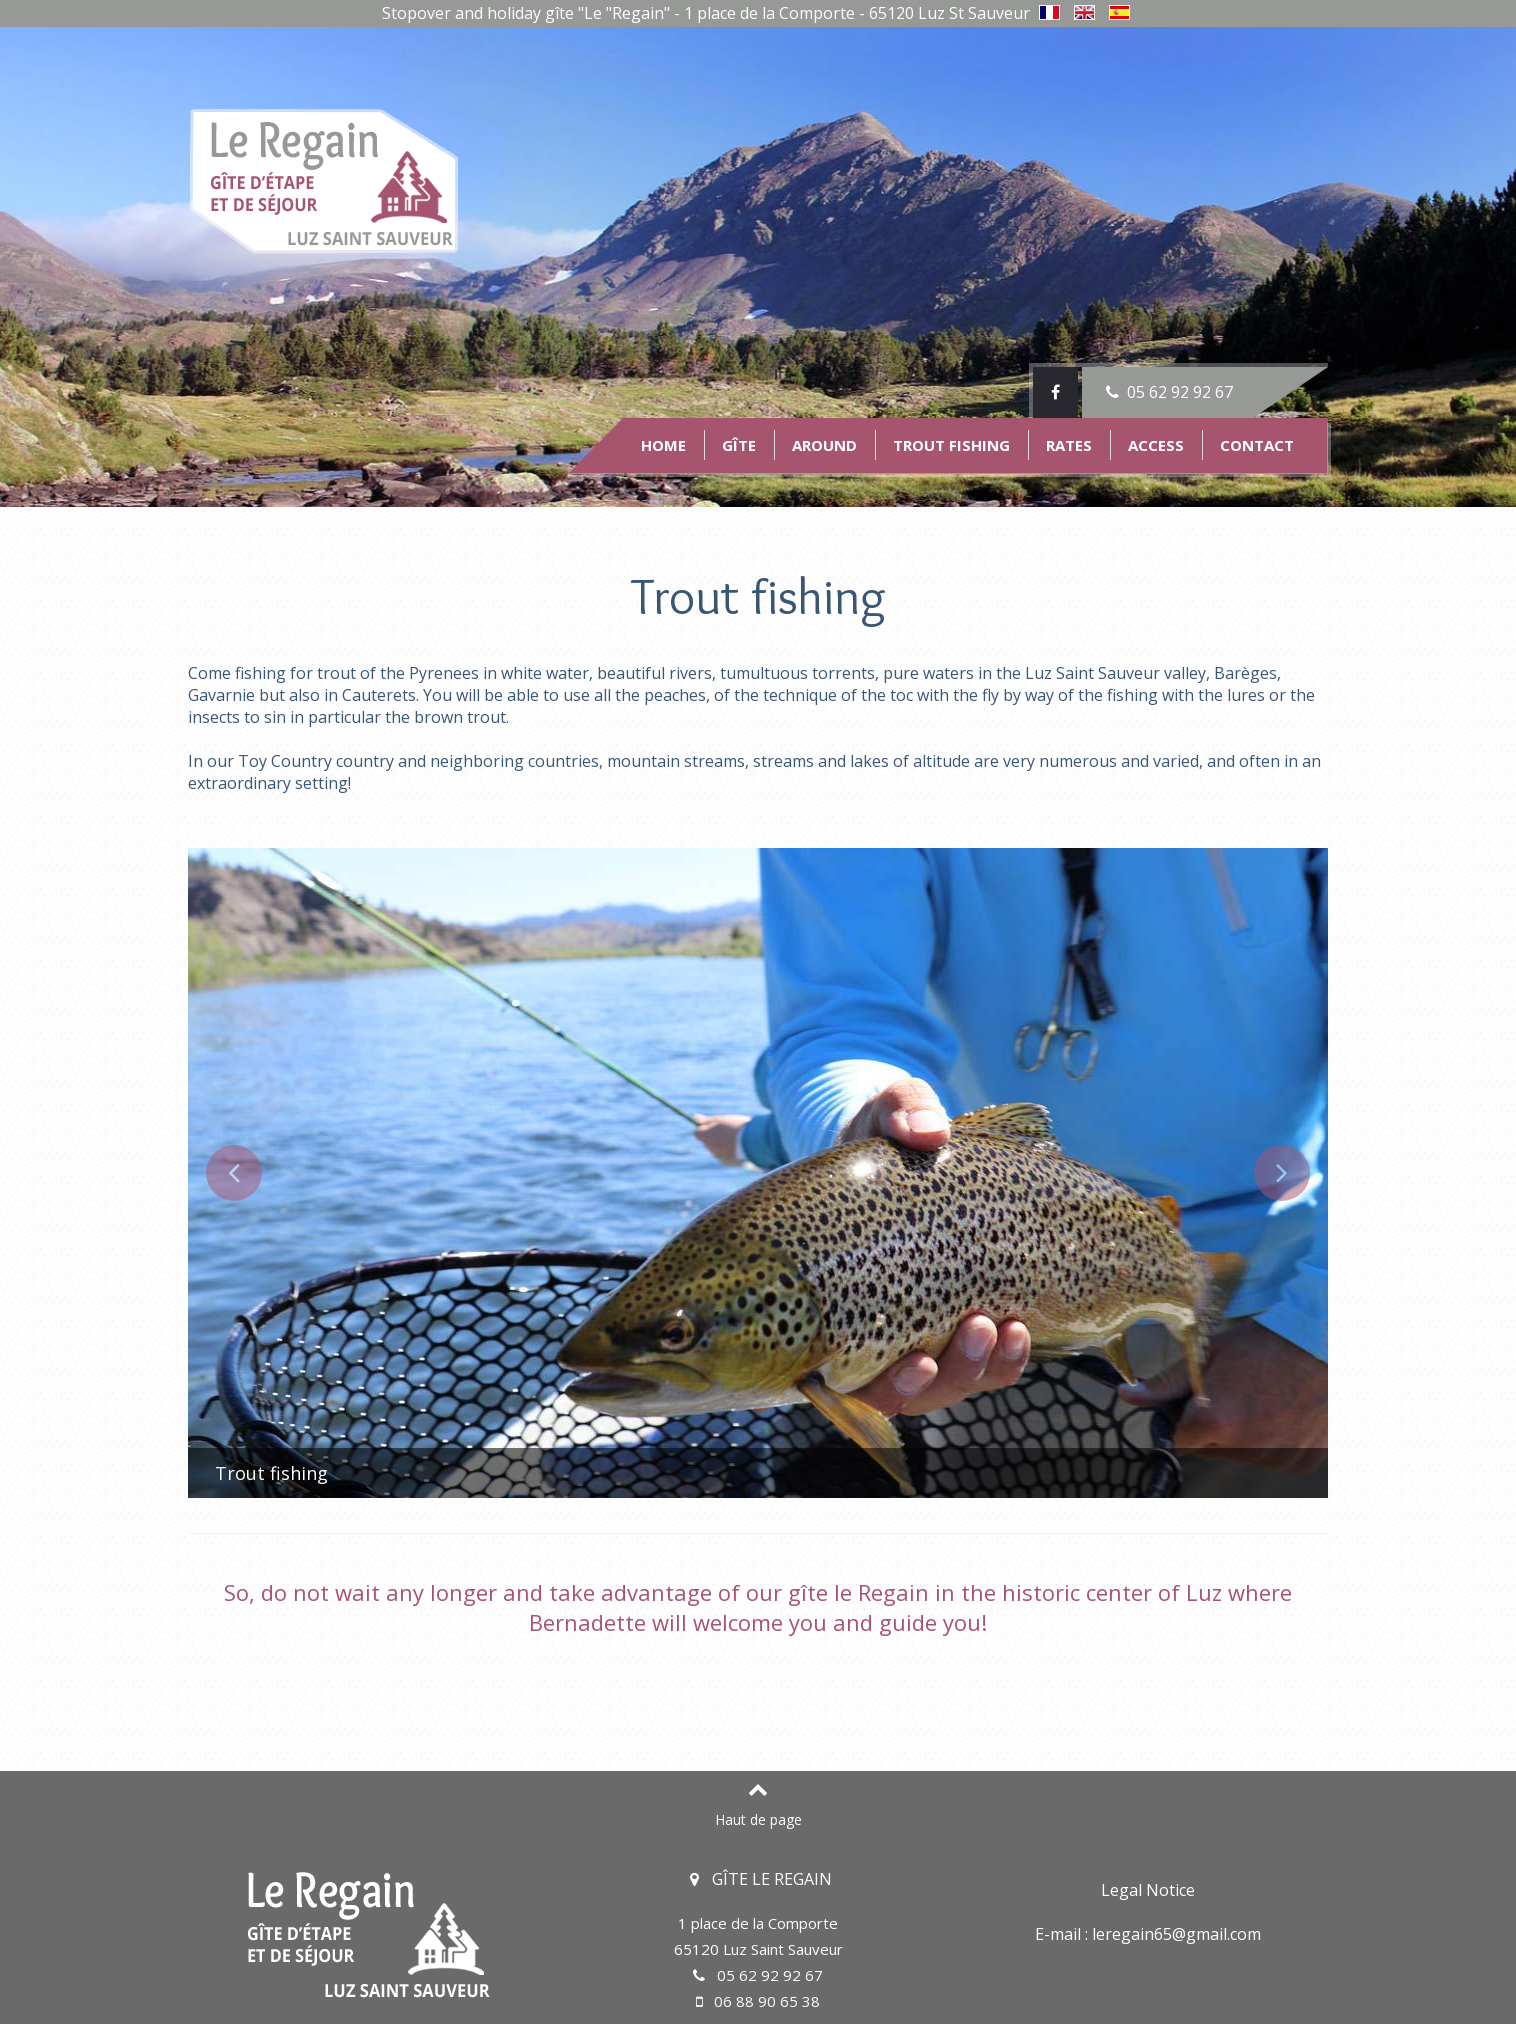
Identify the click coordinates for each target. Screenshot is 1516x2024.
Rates (1069, 445)
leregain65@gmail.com (1176, 1934)
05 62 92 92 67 (1167, 392)
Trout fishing (951, 445)
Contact (1257, 445)
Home (663, 445)
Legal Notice (1148, 1890)
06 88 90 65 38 (758, 2001)
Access (1156, 445)
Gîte (739, 445)
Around (824, 445)
